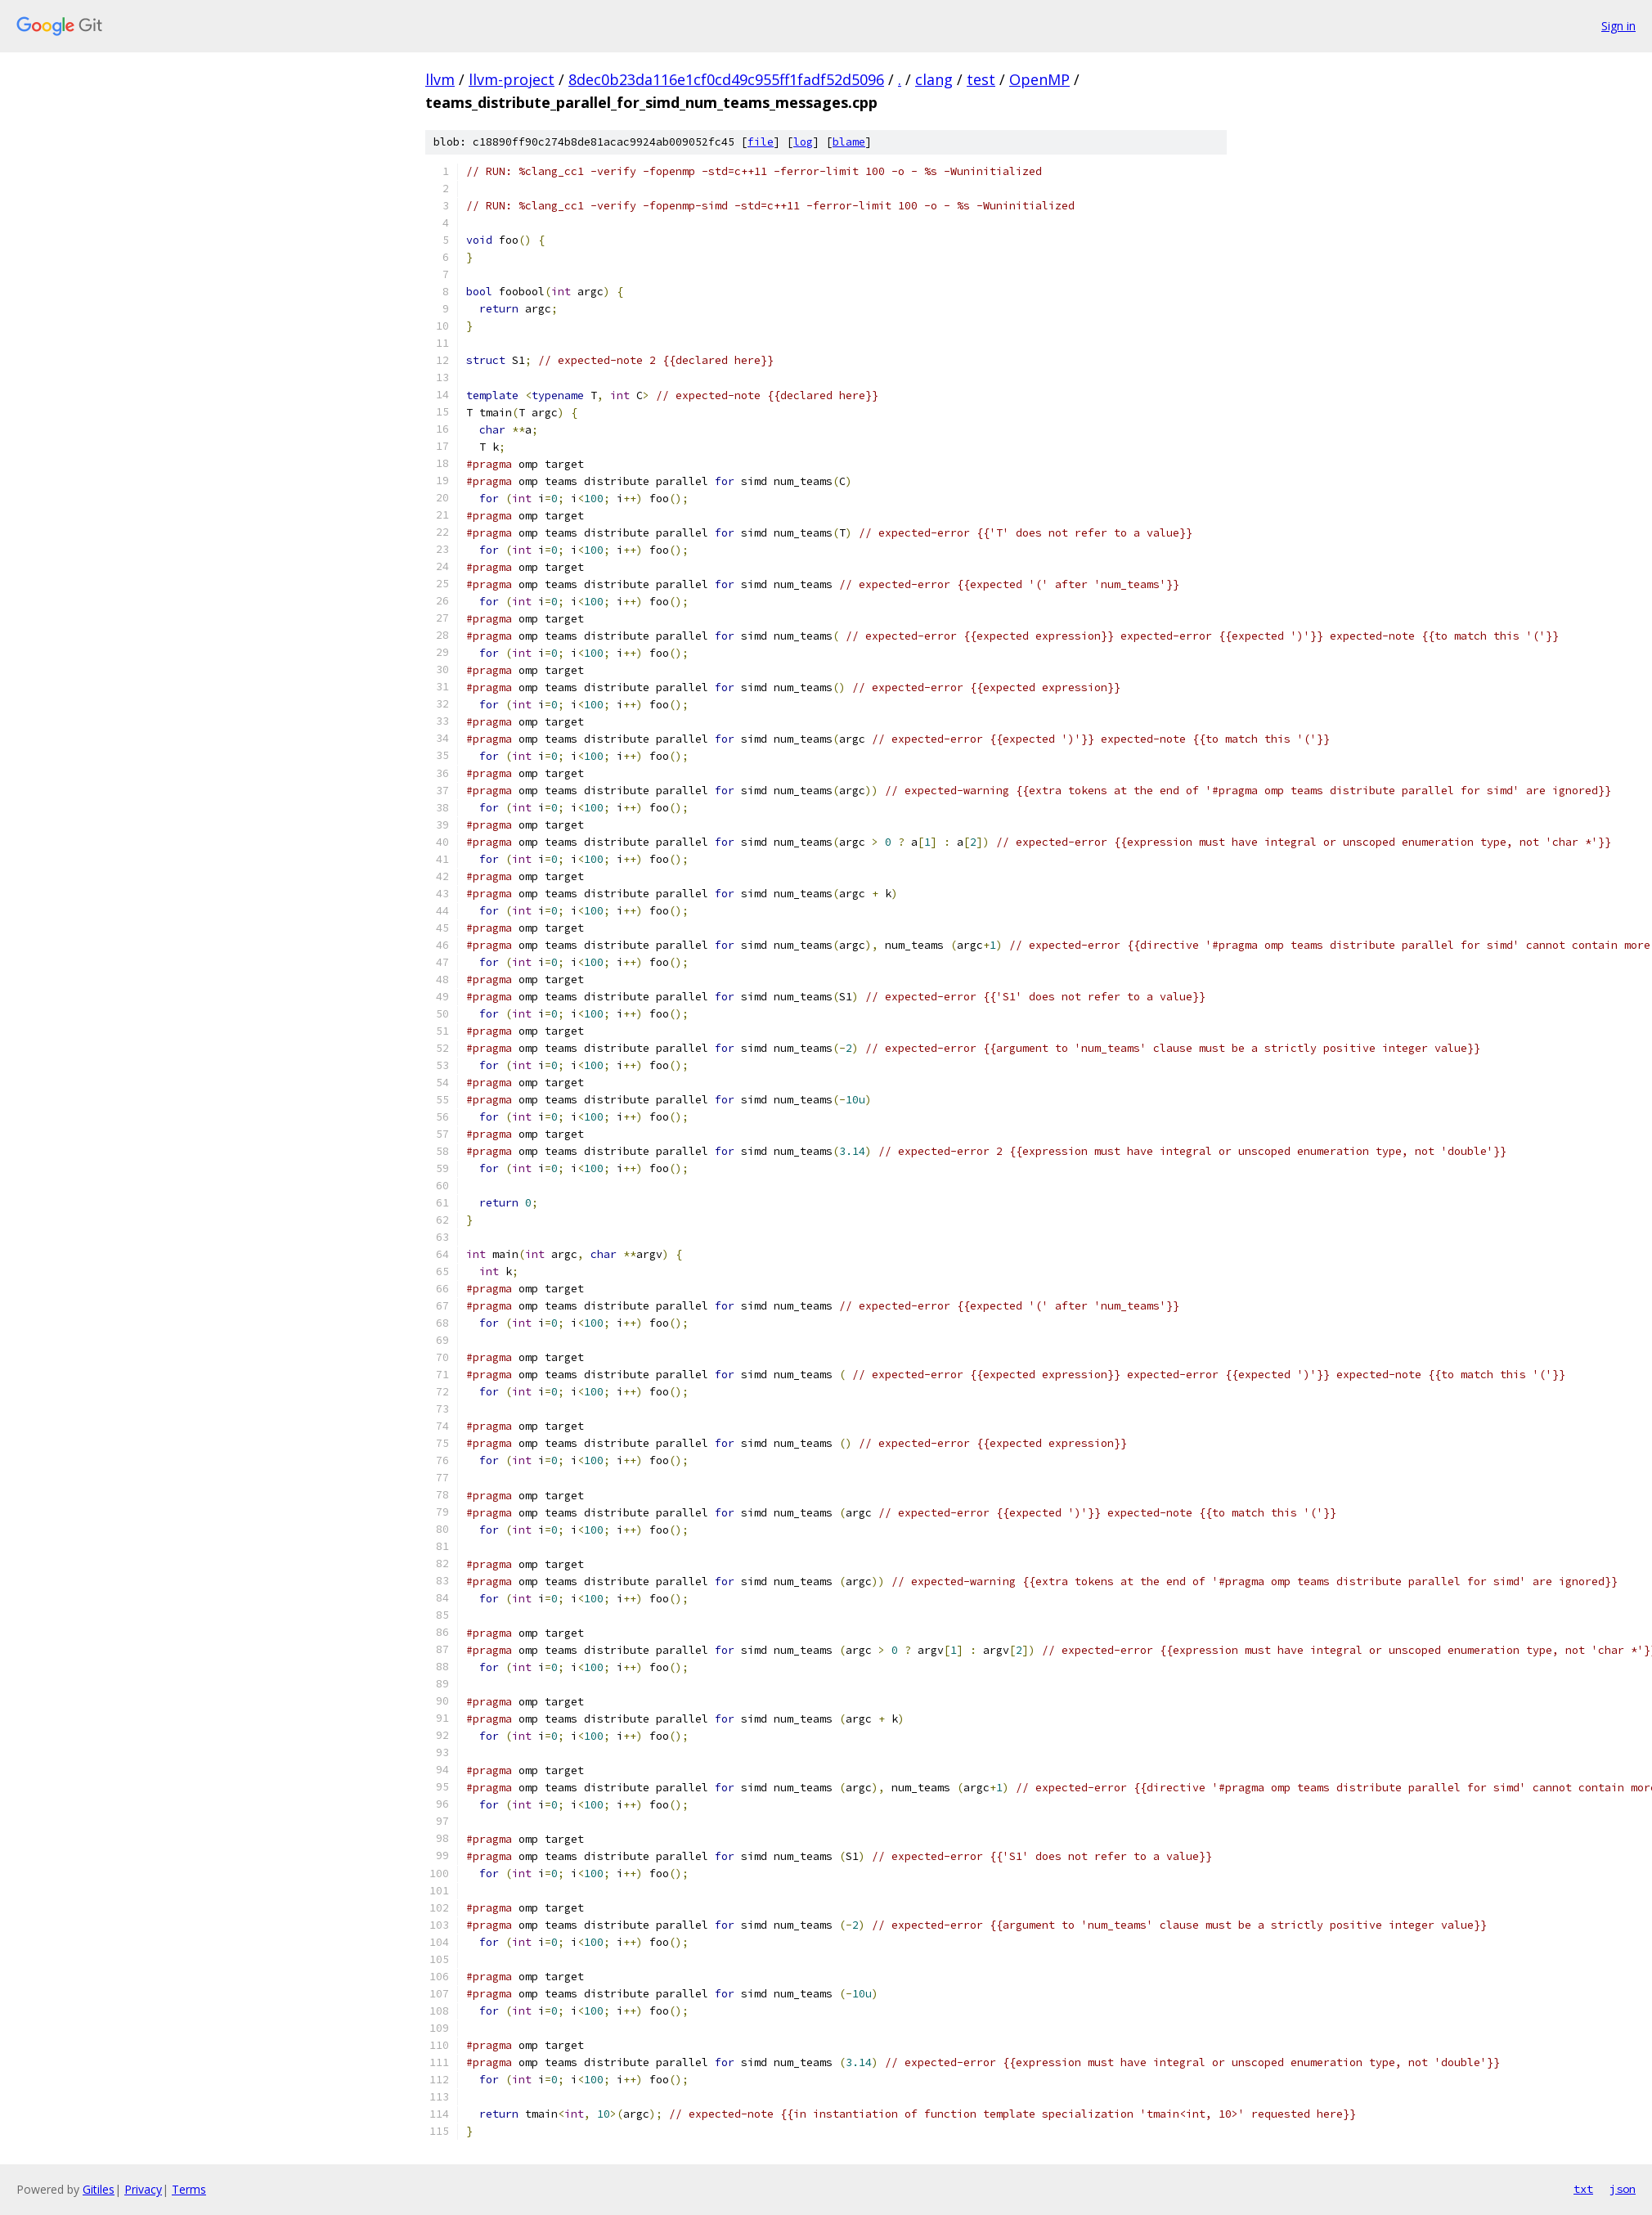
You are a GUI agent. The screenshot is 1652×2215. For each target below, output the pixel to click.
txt (1583, 2188)
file (760, 142)
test (981, 79)
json (1622, 2188)
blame (849, 142)
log (803, 142)
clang (934, 79)
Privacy (143, 2189)
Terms (189, 2189)
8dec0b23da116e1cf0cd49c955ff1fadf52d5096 (726, 79)
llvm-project (511, 79)
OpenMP (1039, 79)
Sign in (1618, 26)
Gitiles (98, 2189)
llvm (440, 79)
